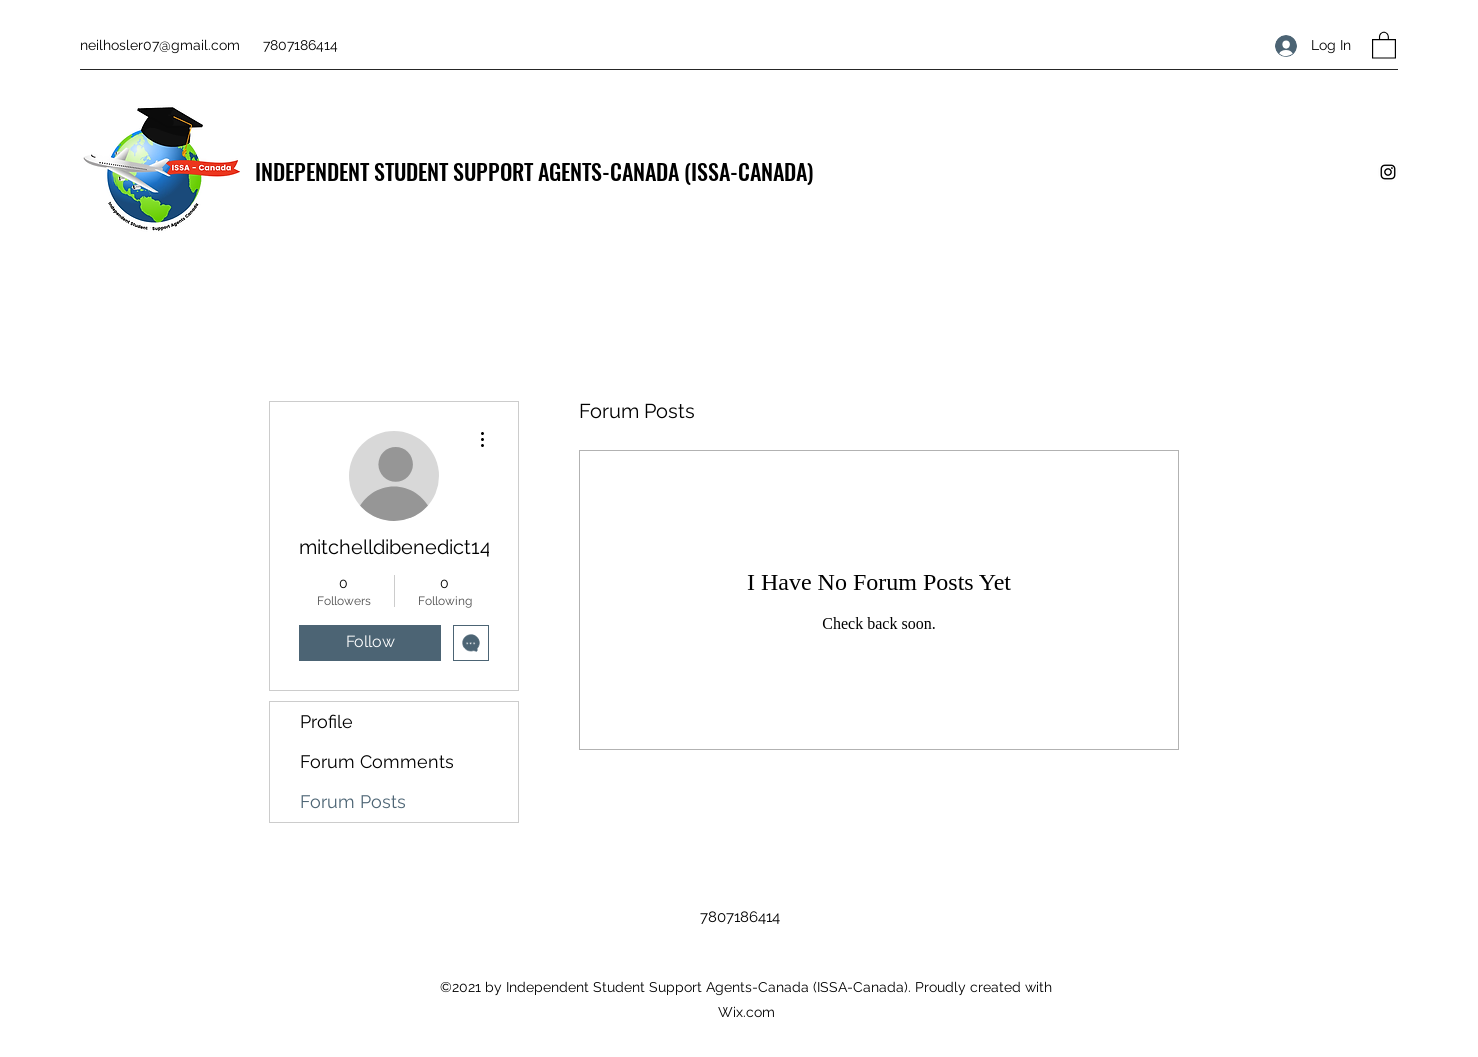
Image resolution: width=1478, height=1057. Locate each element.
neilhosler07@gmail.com (160, 45)
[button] (1384, 44)
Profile (326, 721)
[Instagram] (1388, 172)
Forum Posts (353, 801)
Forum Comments (377, 761)
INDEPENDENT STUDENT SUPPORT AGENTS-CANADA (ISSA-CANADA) (534, 171)
